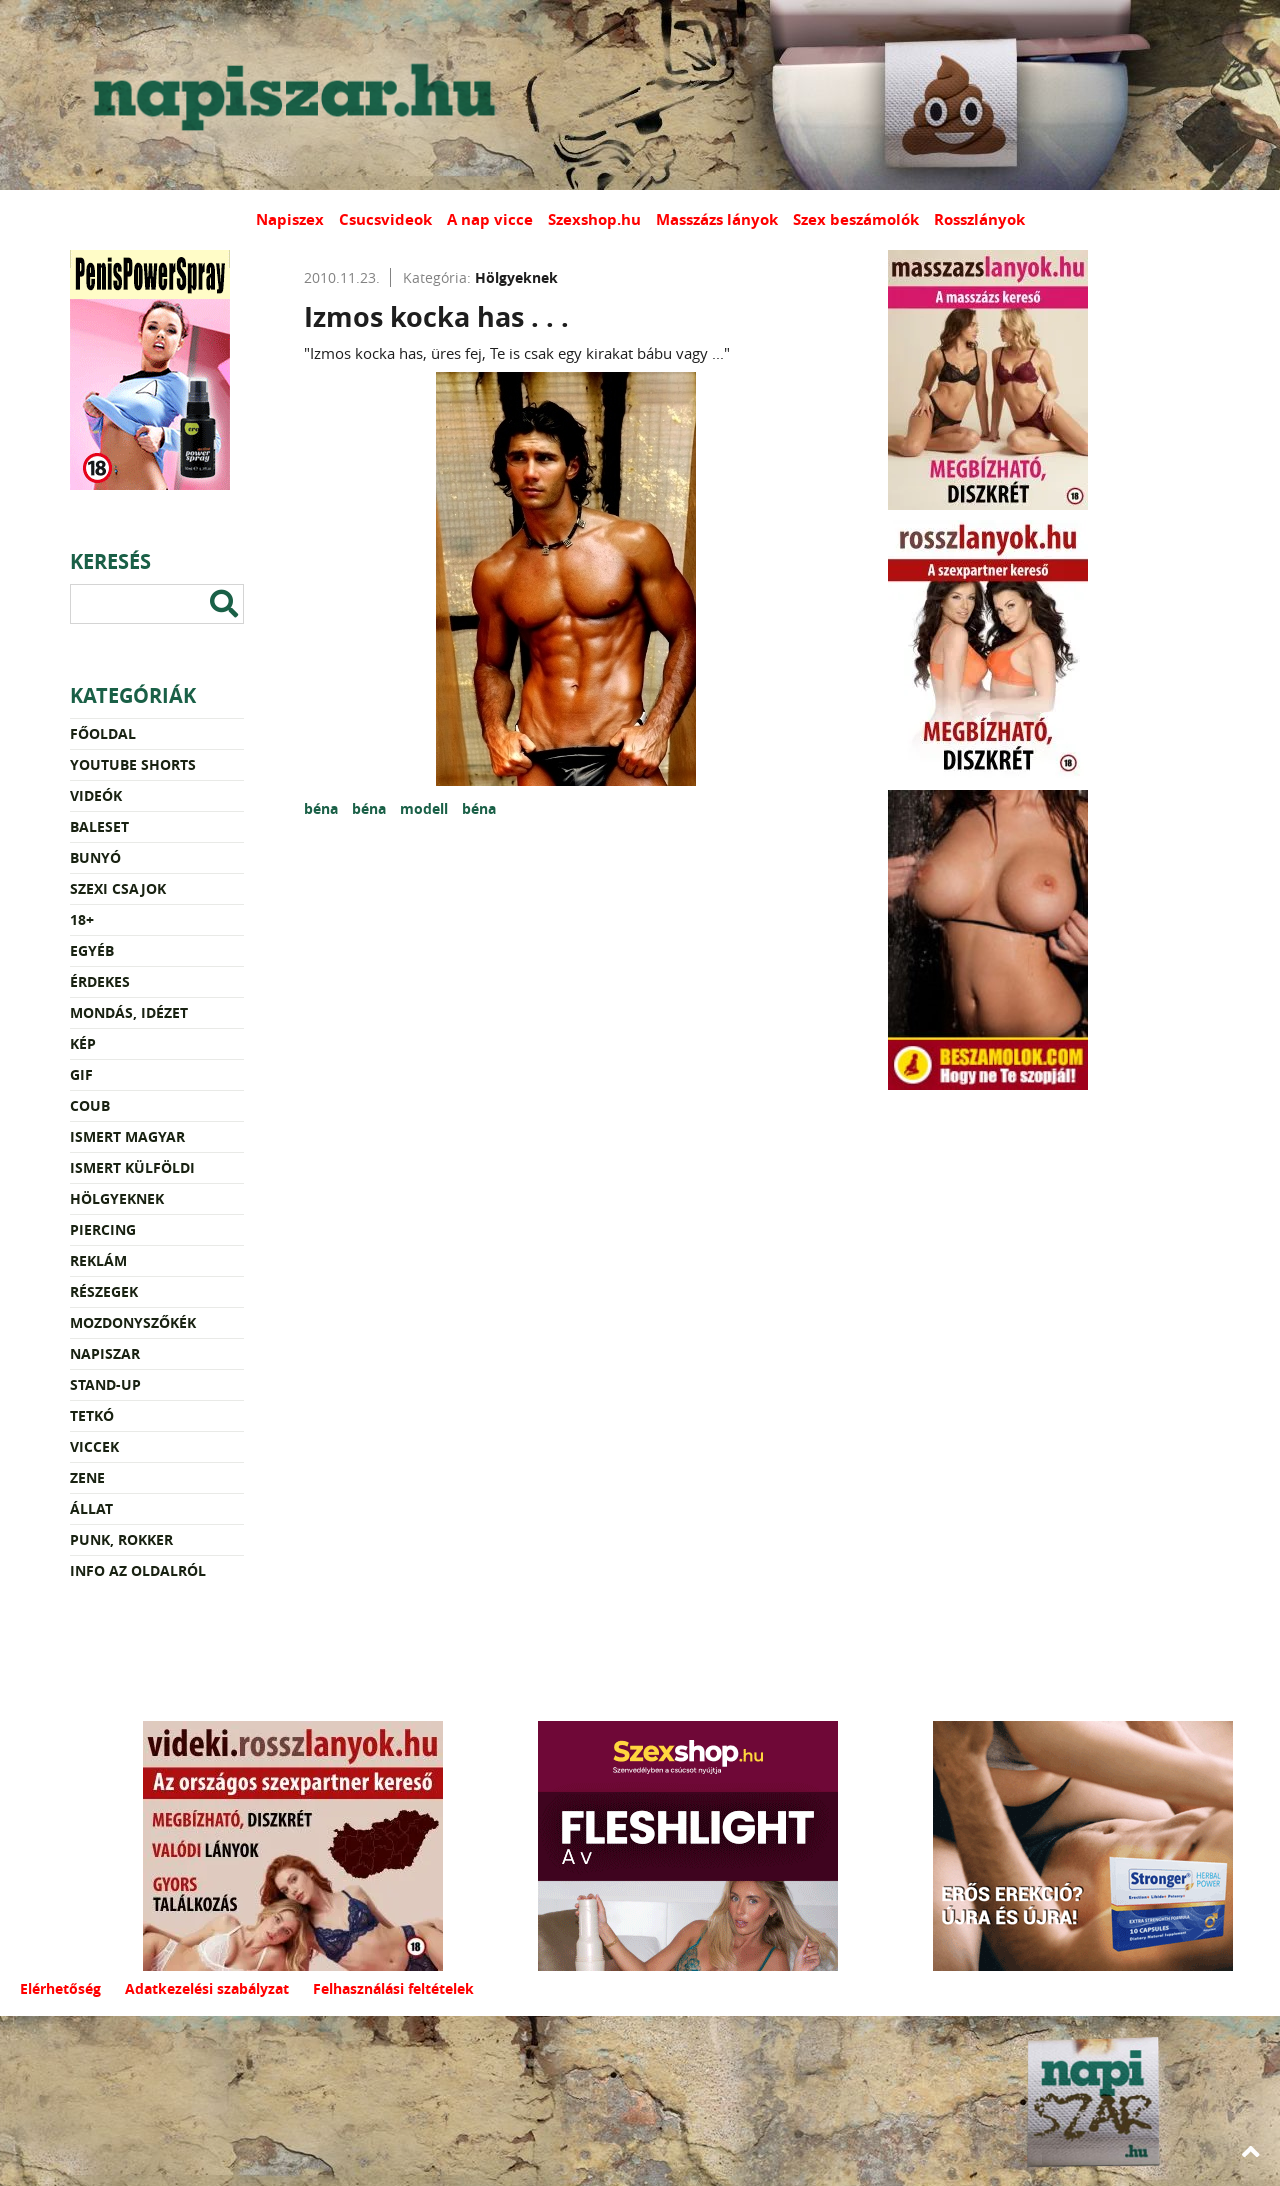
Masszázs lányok (717, 219)
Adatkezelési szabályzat (207, 1988)
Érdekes (100, 981)
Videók (96, 795)
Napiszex (290, 219)
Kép (83, 1043)
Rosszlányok (979, 219)
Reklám (98, 1260)
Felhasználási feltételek (393, 1988)
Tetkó (92, 1415)
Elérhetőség (60, 1988)
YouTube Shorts (133, 764)
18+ (82, 919)
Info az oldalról (138, 1570)
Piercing (103, 1229)
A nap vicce (490, 219)
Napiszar (105, 1353)
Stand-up (105, 1384)
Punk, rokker (121, 1539)
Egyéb (92, 950)
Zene (87, 1477)
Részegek (104, 1291)
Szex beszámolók (856, 219)
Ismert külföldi (132, 1167)
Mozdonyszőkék (133, 1322)
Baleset (99, 826)
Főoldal (103, 733)
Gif (81, 1074)
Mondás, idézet (129, 1012)
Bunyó (95, 857)
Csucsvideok (385, 219)
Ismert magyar (127, 1136)
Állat (91, 1508)
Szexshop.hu (594, 219)
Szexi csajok (118, 888)
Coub (90, 1105)
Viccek (94, 1446)
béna (323, 808)
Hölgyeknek (117, 1198)
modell (426, 808)
